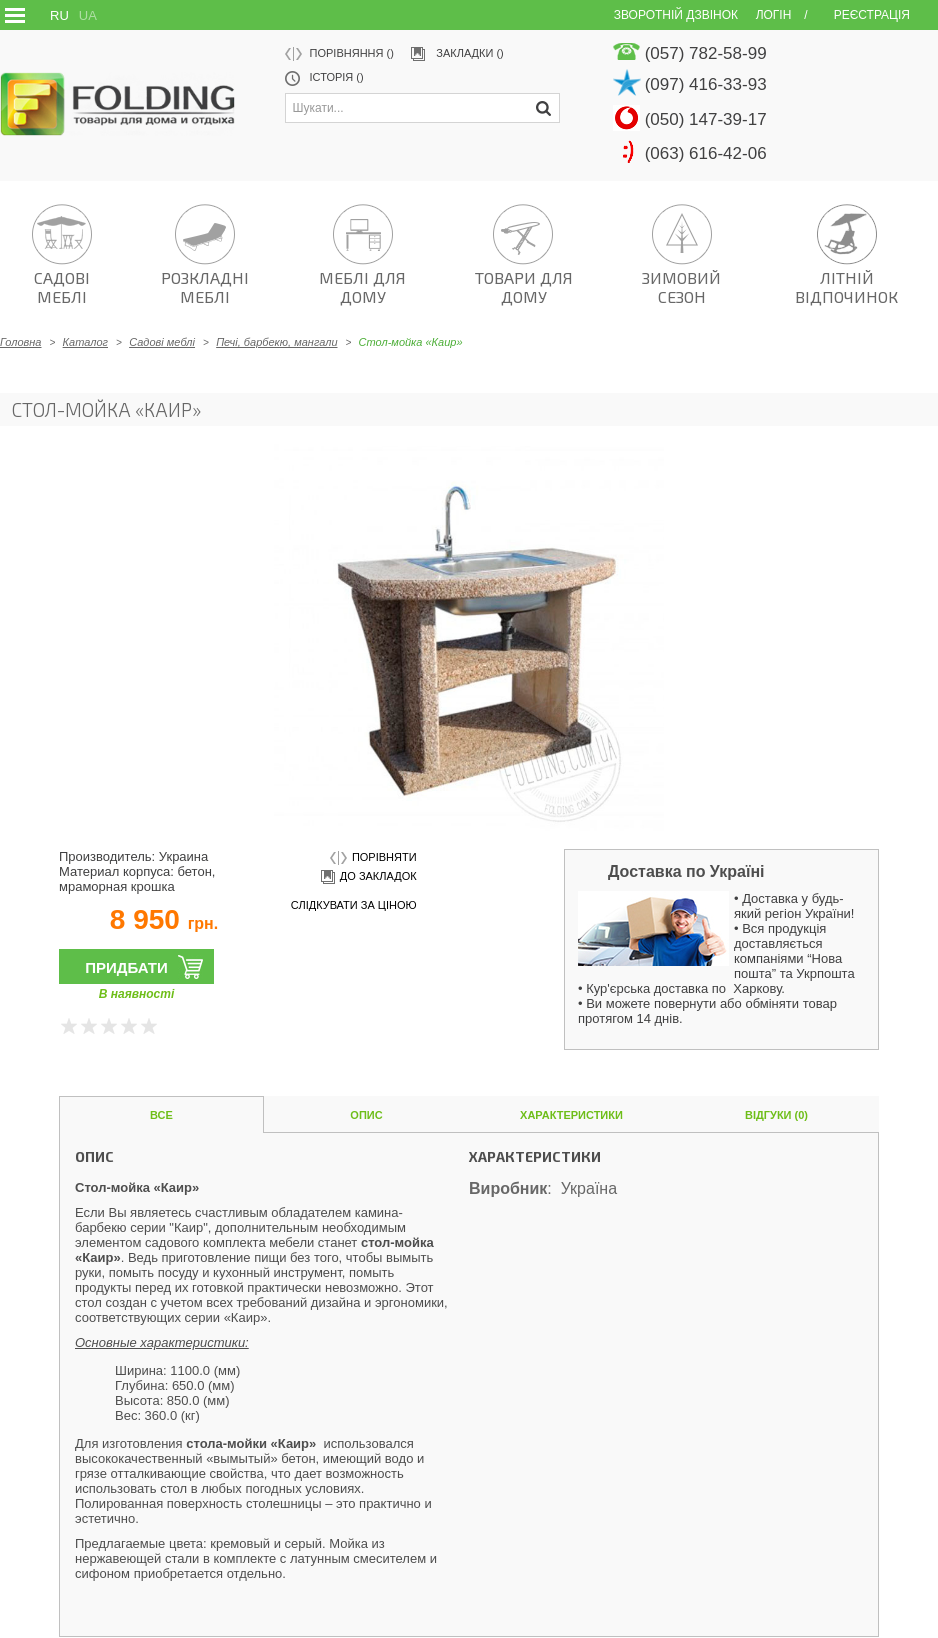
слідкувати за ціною (354, 905)
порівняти (373, 858)
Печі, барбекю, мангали (276, 342)
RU (59, 15)
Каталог (85, 342)
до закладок (367, 877)
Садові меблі (162, 342)
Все (161, 1115)
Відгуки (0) (776, 1115)
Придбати (126, 967)
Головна (20, 342)
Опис (366, 1115)
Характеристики (571, 1115)
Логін (774, 15)
